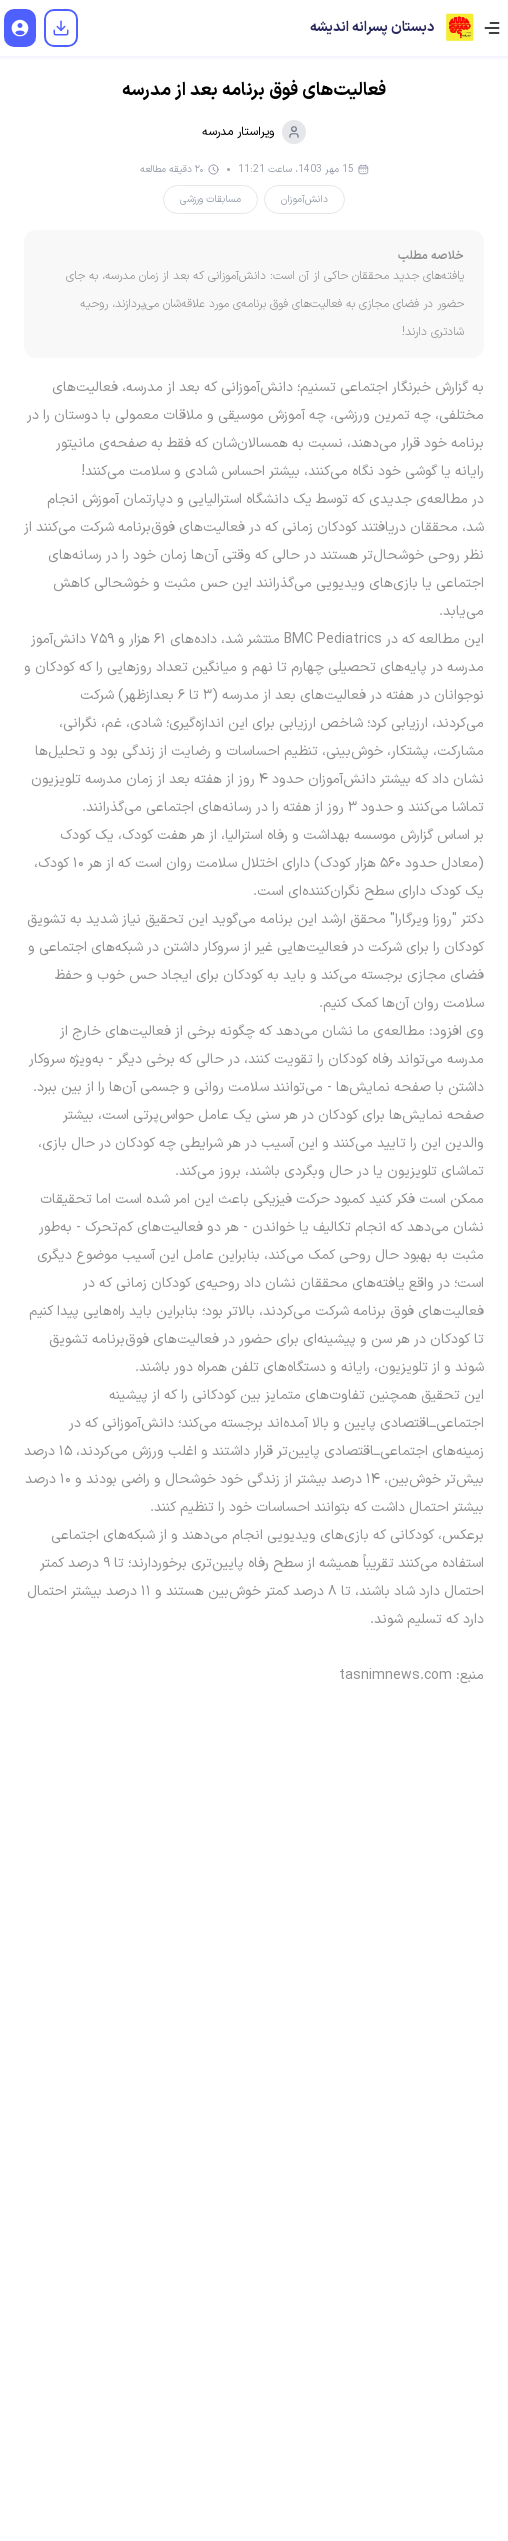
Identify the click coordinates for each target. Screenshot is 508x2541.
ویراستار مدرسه (254, 132)
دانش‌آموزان (304, 199)
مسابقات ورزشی (210, 199)
